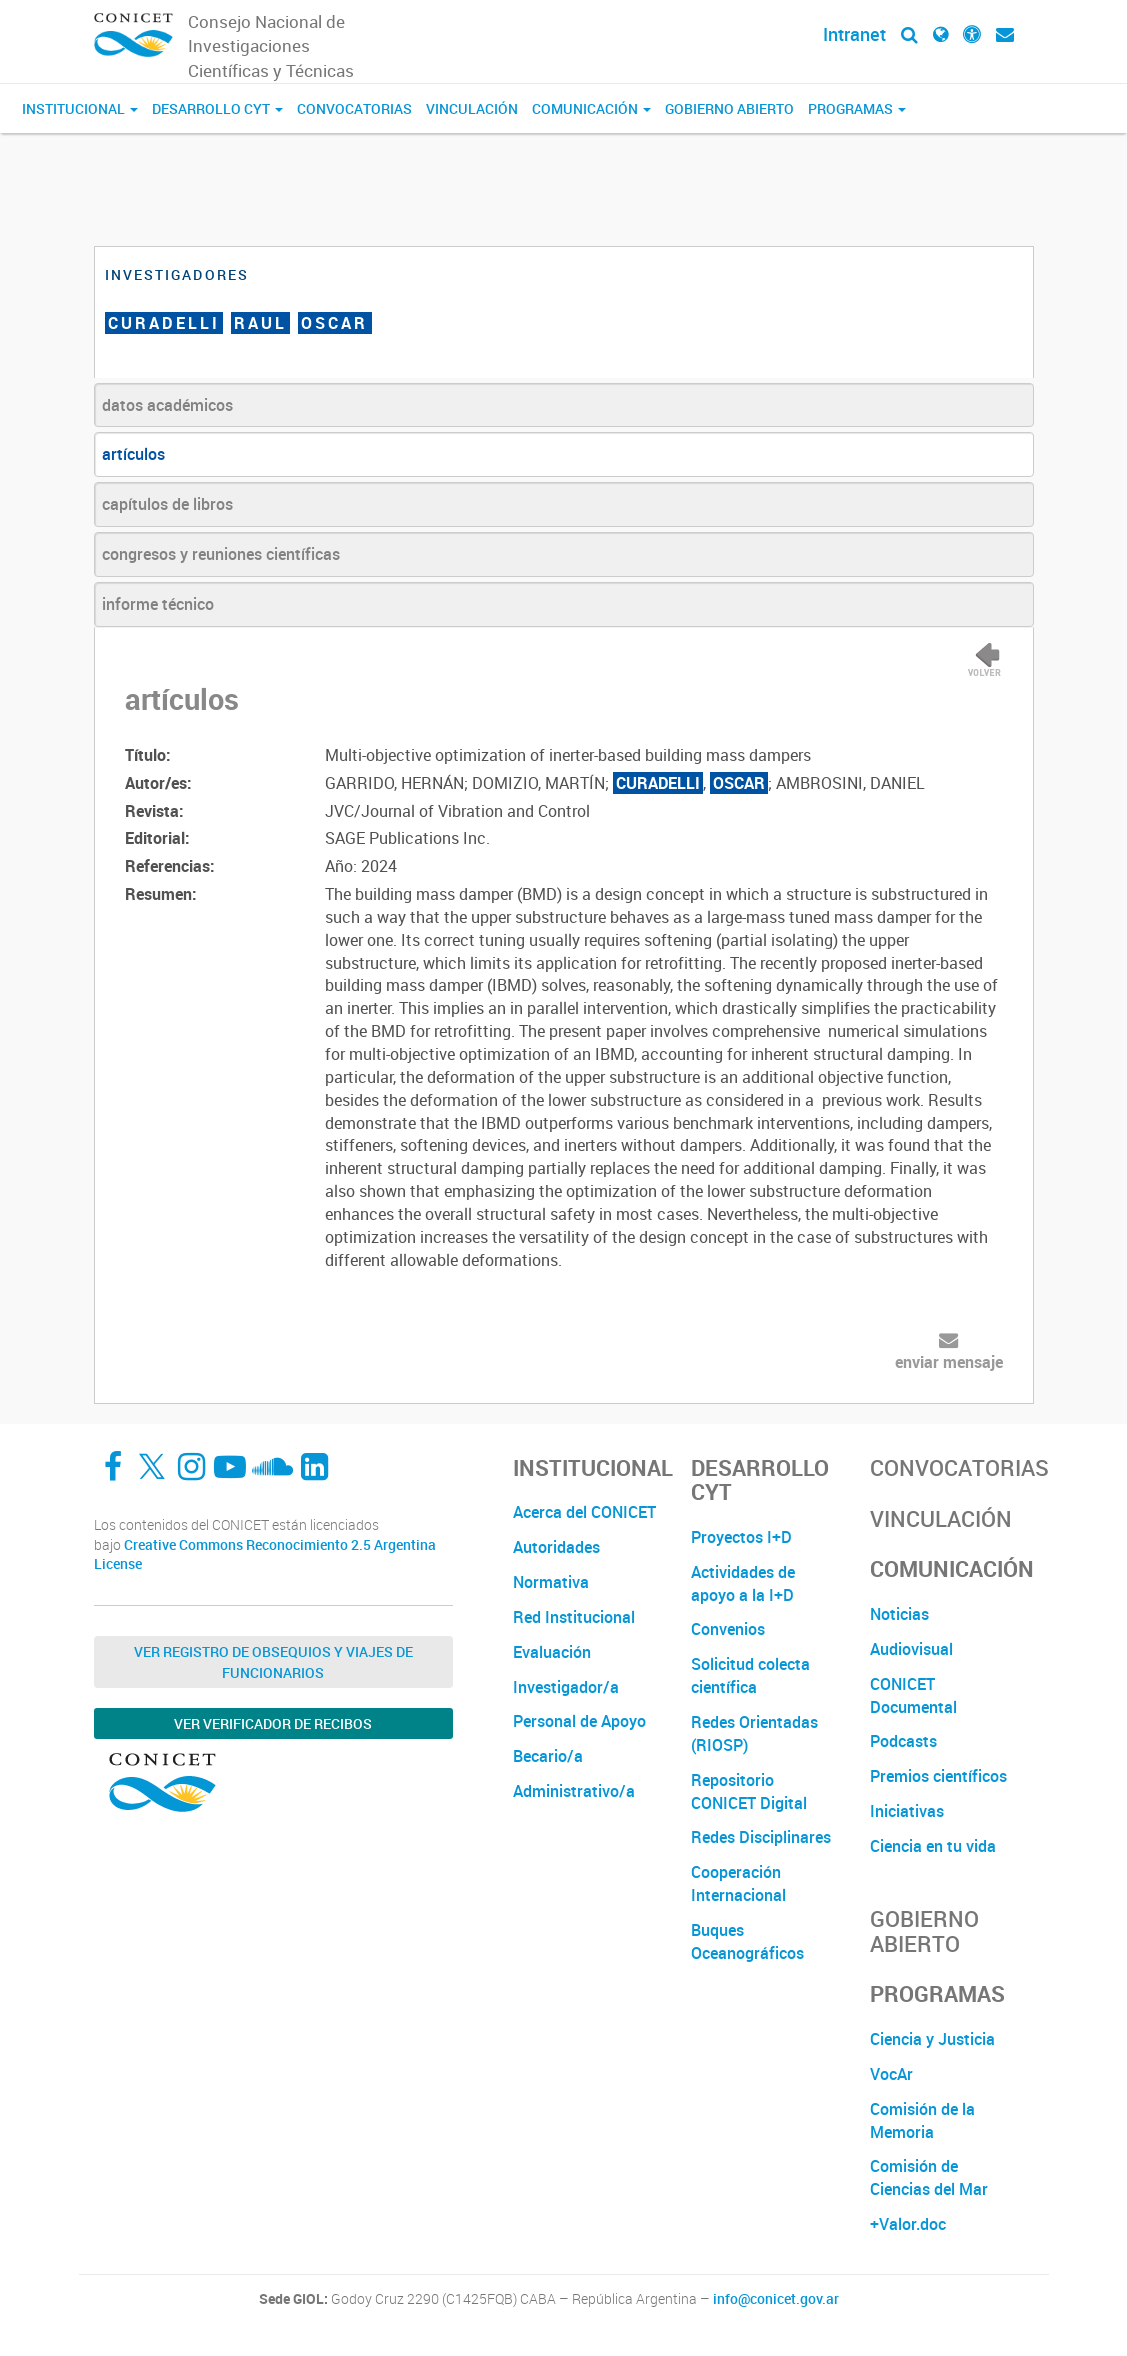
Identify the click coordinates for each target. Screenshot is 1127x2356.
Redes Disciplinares (761, 1837)
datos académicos (167, 405)
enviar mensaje (949, 1362)
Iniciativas (907, 1811)
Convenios (728, 1629)
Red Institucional (574, 1617)
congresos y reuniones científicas (221, 554)
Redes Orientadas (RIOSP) (754, 1733)
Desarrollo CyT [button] (217, 108)
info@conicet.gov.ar (776, 2299)
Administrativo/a (574, 1791)
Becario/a (548, 1756)
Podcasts (903, 1741)
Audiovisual (911, 1649)
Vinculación (472, 108)
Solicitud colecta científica (750, 1675)
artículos (133, 454)
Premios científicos (938, 1776)
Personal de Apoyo (579, 1721)
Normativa (551, 1582)
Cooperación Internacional (738, 1883)
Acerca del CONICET (584, 1512)
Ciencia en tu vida (933, 1846)
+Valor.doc (908, 2224)
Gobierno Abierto (729, 108)
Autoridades (556, 1547)
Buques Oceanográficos (747, 1941)
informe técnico (158, 604)
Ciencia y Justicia (932, 2039)
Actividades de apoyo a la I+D (743, 1583)
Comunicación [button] (591, 108)
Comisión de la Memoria (922, 2120)
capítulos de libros (167, 504)
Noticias (899, 1614)
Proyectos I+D (741, 1537)
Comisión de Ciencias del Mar (929, 2177)
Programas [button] (857, 108)
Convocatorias (354, 108)
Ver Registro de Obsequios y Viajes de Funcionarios (273, 1662)
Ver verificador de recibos (273, 1723)
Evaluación (552, 1652)
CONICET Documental (913, 1695)
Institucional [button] (80, 108)
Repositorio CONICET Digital (749, 1791)
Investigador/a (566, 1687)
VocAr (891, 2074)
